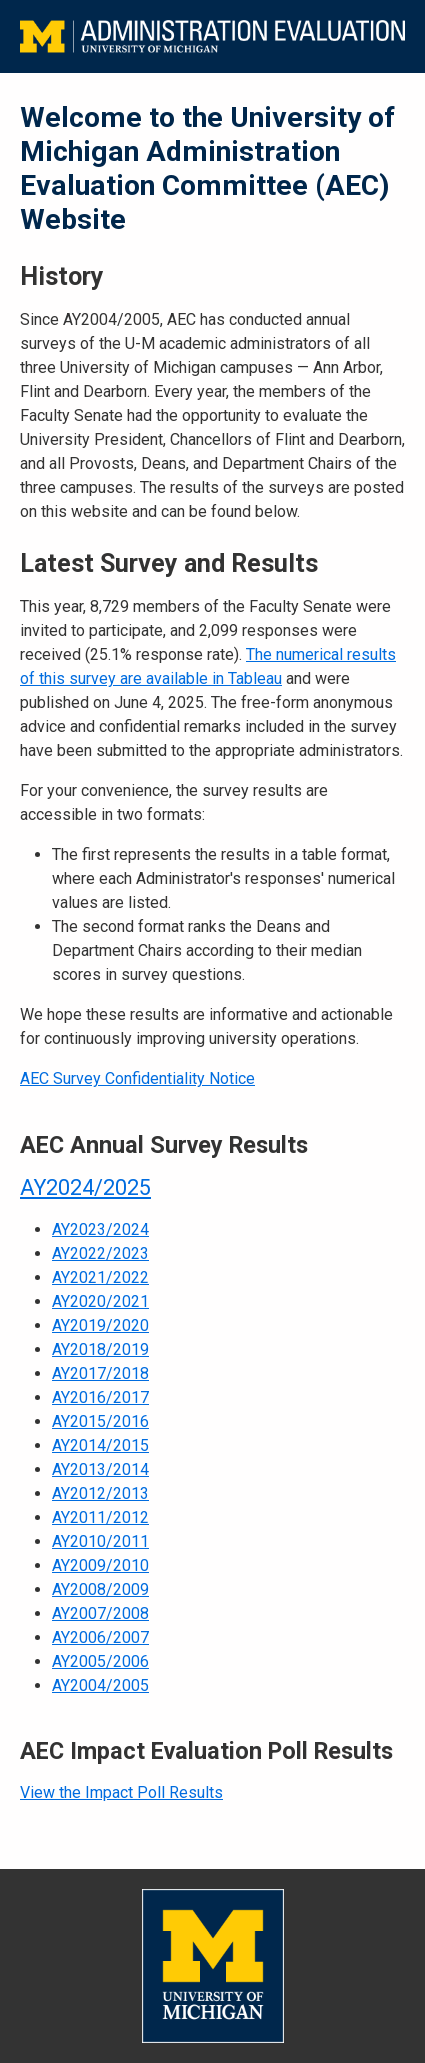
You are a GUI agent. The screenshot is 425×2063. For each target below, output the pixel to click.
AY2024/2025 (85, 1187)
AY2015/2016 (100, 1421)
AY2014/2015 (100, 1445)
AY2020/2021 (100, 1301)
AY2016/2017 (100, 1397)
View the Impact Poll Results (121, 1792)
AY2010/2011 (100, 1541)
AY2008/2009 (100, 1589)
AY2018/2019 (100, 1349)
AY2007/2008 (100, 1613)
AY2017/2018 (100, 1373)
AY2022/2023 (100, 1253)
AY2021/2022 (100, 1277)
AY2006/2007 (100, 1637)
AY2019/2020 (100, 1325)
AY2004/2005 (100, 1685)
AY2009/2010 (100, 1565)
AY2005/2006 (100, 1661)
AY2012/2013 (100, 1493)
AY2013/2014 (100, 1469)
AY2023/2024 (100, 1229)
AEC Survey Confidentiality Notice (137, 1078)
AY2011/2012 (100, 1517)
